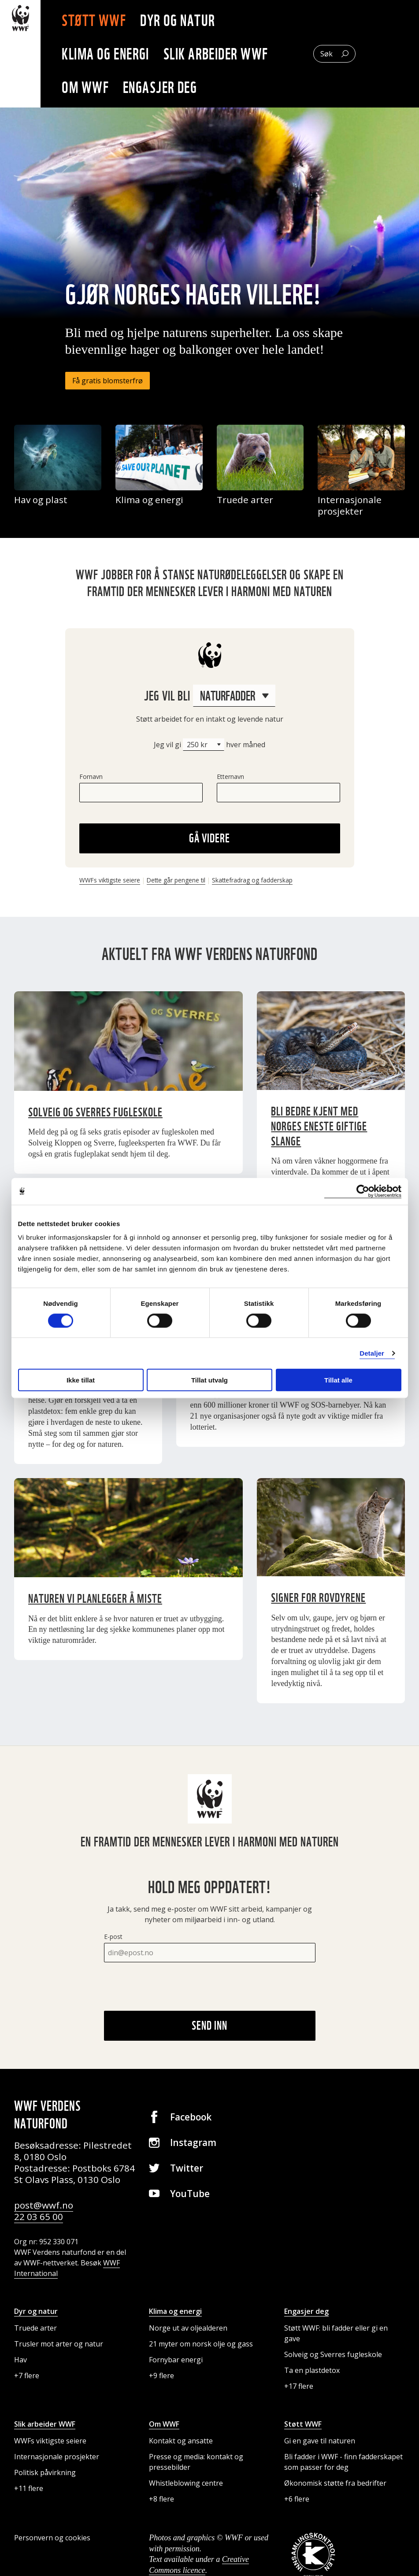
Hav (20, 2360)
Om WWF (90, 87)
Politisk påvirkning (45, 2472)
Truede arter (35, 2328)
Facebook (190, 2117)
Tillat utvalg (209, 1380)
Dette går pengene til (176, 880)
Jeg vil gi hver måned (209, 744)
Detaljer (372, 1353)
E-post (113, 1936)
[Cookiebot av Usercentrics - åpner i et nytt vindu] (362, 1191)
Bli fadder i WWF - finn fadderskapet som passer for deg (343, 2462)
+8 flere (161, 2499)
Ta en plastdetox (312, 2370)
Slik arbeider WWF (221, 53)
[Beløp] (203, 744)
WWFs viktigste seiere (109, 880)
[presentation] (171, 1986)
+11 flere (28, 2488)
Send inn (209, 2025)
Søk (326, 54)
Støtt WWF (99, 20)
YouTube (190, 2193)
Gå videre (209, 837)
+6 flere (296, 2499)
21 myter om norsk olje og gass (201, 2344)
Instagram (193, 2142)
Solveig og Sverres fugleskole (333, 2354)
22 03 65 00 (38, 2216)
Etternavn (230, 776)
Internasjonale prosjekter (56, 2456)
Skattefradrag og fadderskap (252, 880)
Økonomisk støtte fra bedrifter (335, 2483)
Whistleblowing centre (186, 2483)
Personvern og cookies (52, 2538)
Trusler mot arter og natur (58, 2344)
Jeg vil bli (209, 696)
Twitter (186, 2168)
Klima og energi (111, 53)
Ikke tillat (81, 1380)
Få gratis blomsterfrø (107, 380)
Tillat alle (338, 1380)
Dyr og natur (182, 20)
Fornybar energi (176, 2360)
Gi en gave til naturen (319, 2441)
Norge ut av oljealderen (188, 2328)
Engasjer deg (165, 87)
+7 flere (26, 2375)
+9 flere (161, 2375)
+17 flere (298, 2386)
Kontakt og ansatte (181, 2441)
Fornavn (91, 776)
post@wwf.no (43, 2205)
